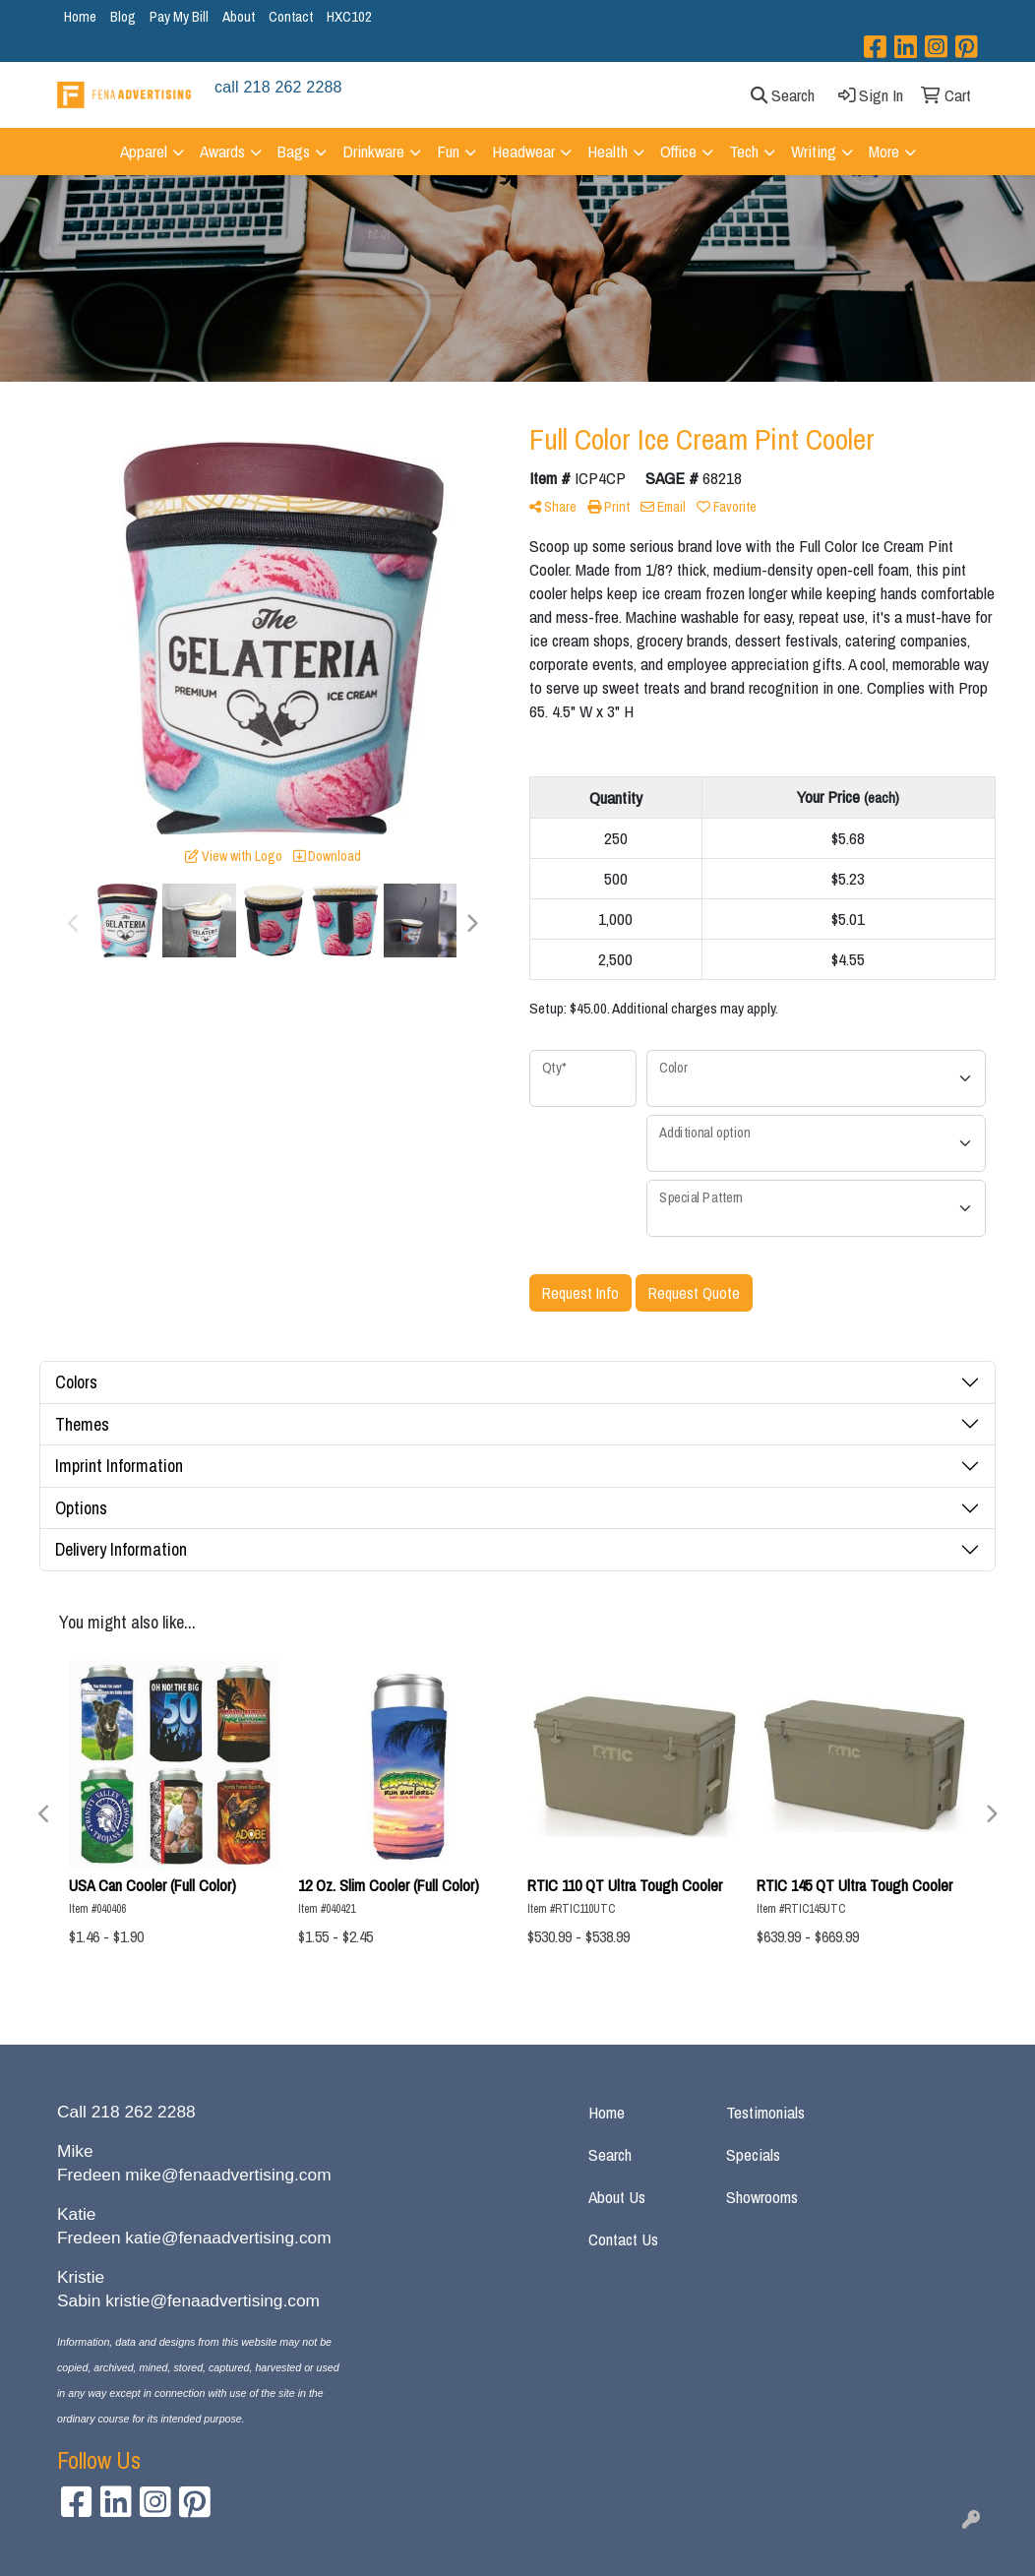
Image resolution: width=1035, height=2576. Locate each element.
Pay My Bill (179, 16)
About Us (616, 2196)
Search (610, 2154)
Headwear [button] (523, 151)
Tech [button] (744, 151)
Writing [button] (813, 151)
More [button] (884, 151)
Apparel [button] (143, 151)
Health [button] (607, 151)
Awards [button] (222, 151)
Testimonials (765, 2112)
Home (80, 16)
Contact (291, 16)
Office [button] (678, 151)
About (238, 16)
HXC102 (349, 16)
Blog (123, 16)
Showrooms (762, 2196)
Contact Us (623, 2239)
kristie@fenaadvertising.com (212, 2300)
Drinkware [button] (373, 151)
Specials (753, 2154)
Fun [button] (448, 151)
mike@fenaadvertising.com (228, 2174)
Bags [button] (293, 151)
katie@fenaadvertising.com (228, 2237)
